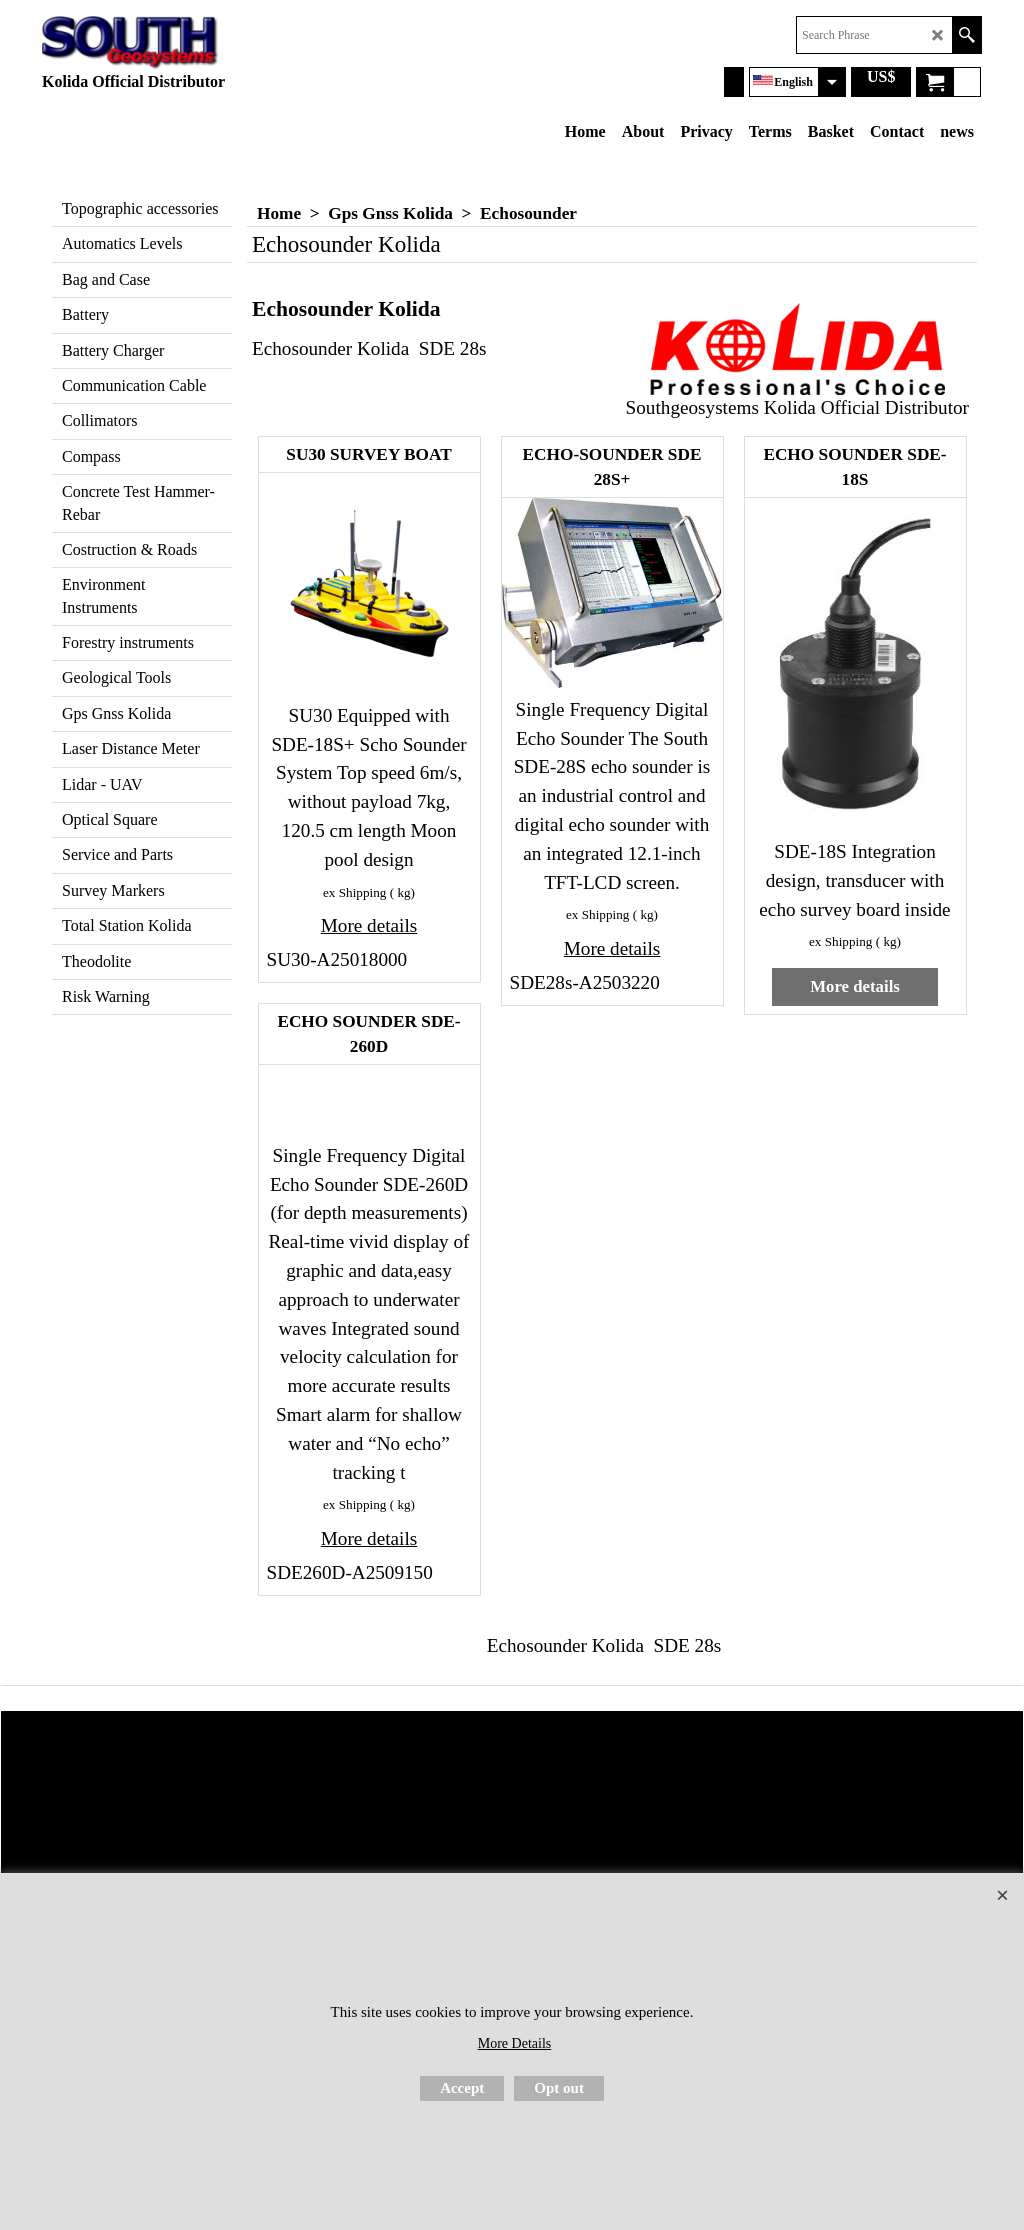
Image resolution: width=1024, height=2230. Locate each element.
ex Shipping (354, 892)
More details (369, 925)
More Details (514, 2043)
